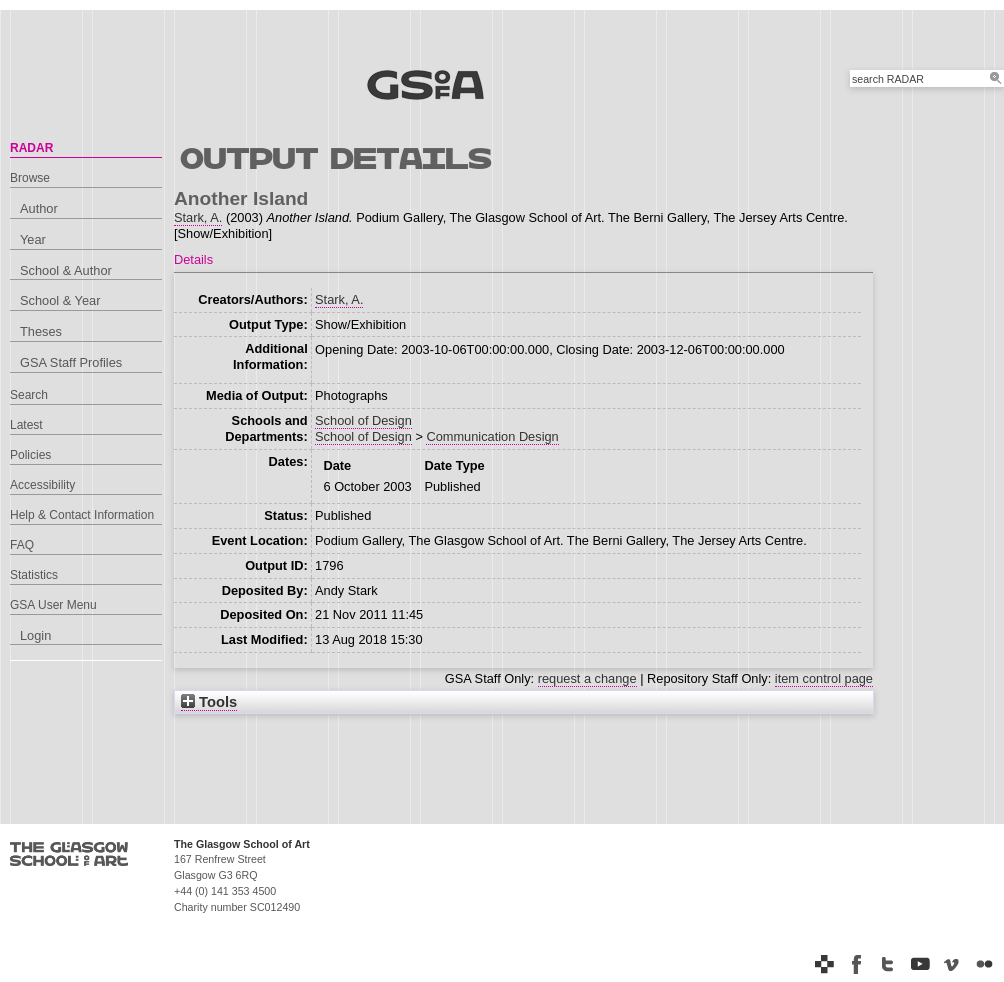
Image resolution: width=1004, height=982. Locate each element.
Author (39, 208)
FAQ (22, 545)
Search (29, 395)
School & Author (66, 270)
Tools (209, 702)
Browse (30, 178)
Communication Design (492, 436)
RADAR (31, 148)
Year (33, 239)
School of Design (363, 420)
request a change (587, 678)
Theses (41, 331)
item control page (824, 678)
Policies (30, 455)
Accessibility (42, 485)
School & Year (60, 300)
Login (35, 635)
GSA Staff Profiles (71, 362)
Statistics (34, 575)
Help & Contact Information (82, 515)
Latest (26, 425)
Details (193, 259)
